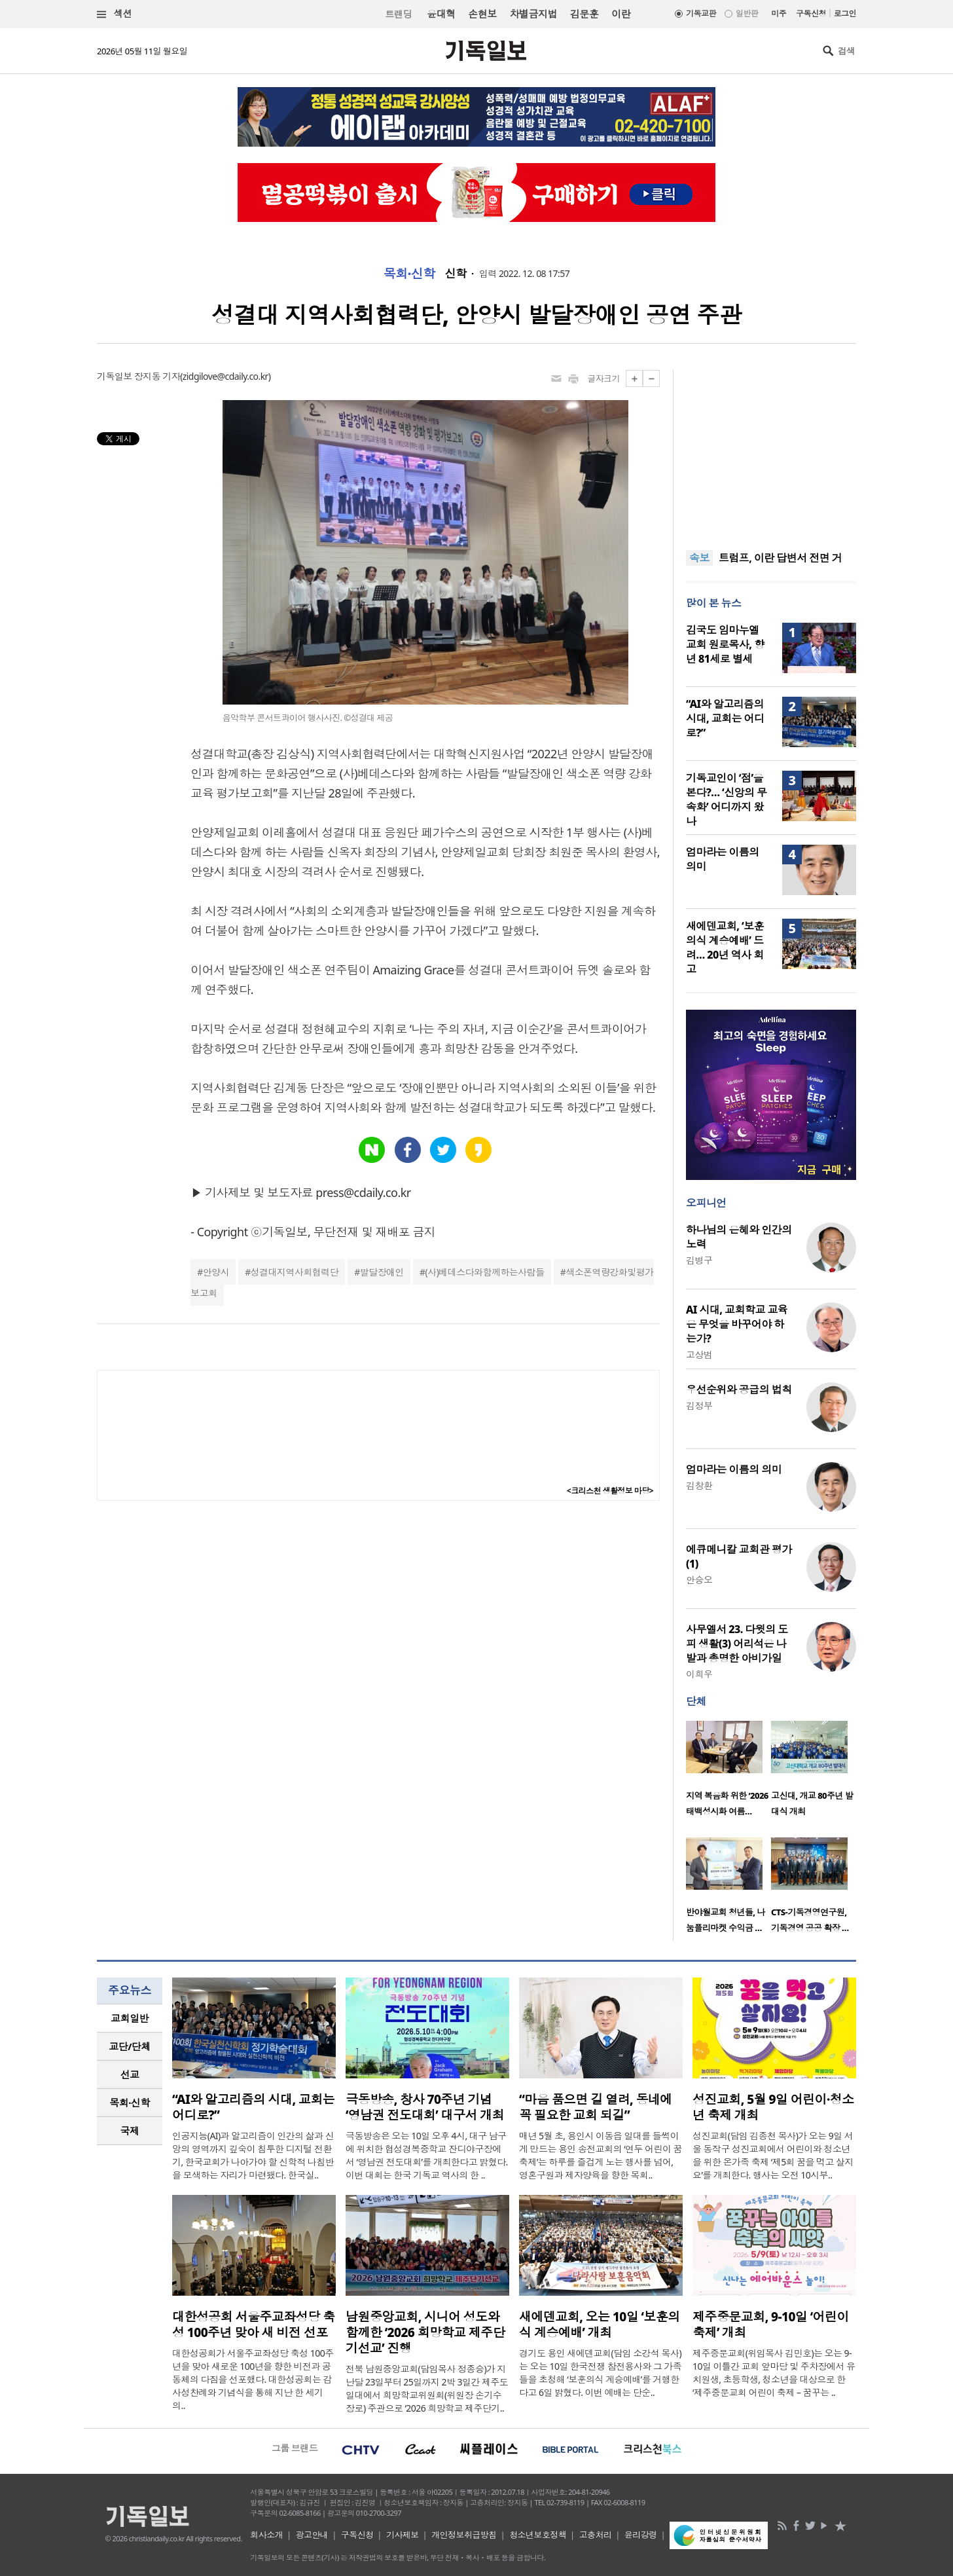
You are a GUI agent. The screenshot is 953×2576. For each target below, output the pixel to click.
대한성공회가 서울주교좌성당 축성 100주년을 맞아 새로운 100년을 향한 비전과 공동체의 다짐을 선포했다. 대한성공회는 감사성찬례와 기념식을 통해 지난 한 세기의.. (253, 2379)
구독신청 (811, 13)
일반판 (747, 13)
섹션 (114, 14)
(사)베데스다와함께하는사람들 (485, 1272)
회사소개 (266, 2535)
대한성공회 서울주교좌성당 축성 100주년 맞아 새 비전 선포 (253, 2324)
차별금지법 (533, 13)
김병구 (699, 1260)
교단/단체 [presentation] (129, 2046)
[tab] (129, 2018)
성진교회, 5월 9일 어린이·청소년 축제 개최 (773, 2107)
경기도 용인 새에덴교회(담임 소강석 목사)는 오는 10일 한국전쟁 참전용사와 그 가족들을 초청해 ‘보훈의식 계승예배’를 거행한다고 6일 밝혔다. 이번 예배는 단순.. (600, 2373)
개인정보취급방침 (464, 2535)
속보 (699, 558)
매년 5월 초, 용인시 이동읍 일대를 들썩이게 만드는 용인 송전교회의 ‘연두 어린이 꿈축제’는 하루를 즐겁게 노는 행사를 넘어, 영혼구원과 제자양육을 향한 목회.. (600, 2155)
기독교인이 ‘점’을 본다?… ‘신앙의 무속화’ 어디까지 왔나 (726, 799)
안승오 (699, 1579)
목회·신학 (409, 273)
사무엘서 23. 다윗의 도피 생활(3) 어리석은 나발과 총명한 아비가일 (737, 1643)
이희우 (699, 1674)
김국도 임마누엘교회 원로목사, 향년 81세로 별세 (725, 644)
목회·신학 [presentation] (129, 2102)
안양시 (216, 1272)
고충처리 (595, 2535)
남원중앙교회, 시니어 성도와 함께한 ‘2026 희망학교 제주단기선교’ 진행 (425, 2332)
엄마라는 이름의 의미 (734, 1469)
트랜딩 (399, 14)
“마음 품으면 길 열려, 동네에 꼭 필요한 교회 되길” (595, 2107)
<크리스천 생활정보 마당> (610, 1490)
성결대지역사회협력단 (294, 1272)
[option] (728, 1772)
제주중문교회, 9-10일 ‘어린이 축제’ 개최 (770, 2324)
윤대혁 (441, 13)
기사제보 (402, 2535)
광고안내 (312, 2535)
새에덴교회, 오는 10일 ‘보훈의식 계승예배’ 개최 (599, 2324)
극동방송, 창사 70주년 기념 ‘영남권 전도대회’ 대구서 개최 (425, 2107)
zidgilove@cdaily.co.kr (225, 376)
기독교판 (701, 13)
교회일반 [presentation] (130, 2018)
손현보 (482, 13)
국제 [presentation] (129, 2130)
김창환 (699, 1485)
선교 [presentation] (129, 2074)
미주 (778, 13)
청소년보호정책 (537, 2535)
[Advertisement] (771, 452)
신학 (456, 273)
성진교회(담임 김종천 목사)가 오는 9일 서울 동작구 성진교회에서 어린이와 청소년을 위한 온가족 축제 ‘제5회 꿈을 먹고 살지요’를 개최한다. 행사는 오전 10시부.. (773, 2155)
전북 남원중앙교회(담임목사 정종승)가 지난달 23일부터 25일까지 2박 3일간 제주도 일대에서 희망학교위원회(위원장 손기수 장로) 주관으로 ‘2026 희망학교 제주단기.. (427, 2388)
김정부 (699, 1405)
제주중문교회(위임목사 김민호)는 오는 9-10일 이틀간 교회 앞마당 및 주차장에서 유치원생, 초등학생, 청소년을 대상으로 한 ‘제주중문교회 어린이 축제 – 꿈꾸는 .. (773, 2373)
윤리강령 (640, 2535)
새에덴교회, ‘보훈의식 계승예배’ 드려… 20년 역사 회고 (725, 947)
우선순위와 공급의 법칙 (739, 1389)
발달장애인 (382, 1272)
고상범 (699, 1354)
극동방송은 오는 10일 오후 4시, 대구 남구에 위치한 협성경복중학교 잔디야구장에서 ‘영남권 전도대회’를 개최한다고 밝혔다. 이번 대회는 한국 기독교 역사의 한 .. (427, 2155)
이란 (620, 13)
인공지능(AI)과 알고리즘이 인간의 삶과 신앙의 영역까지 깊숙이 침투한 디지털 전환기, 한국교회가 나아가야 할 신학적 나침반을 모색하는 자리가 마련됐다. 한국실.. (253, 2155)
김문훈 (584, 13)
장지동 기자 (157, 376)
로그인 (845, 13)
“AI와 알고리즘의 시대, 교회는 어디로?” (725, 718)
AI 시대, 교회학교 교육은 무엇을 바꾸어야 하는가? (736, 1324)
